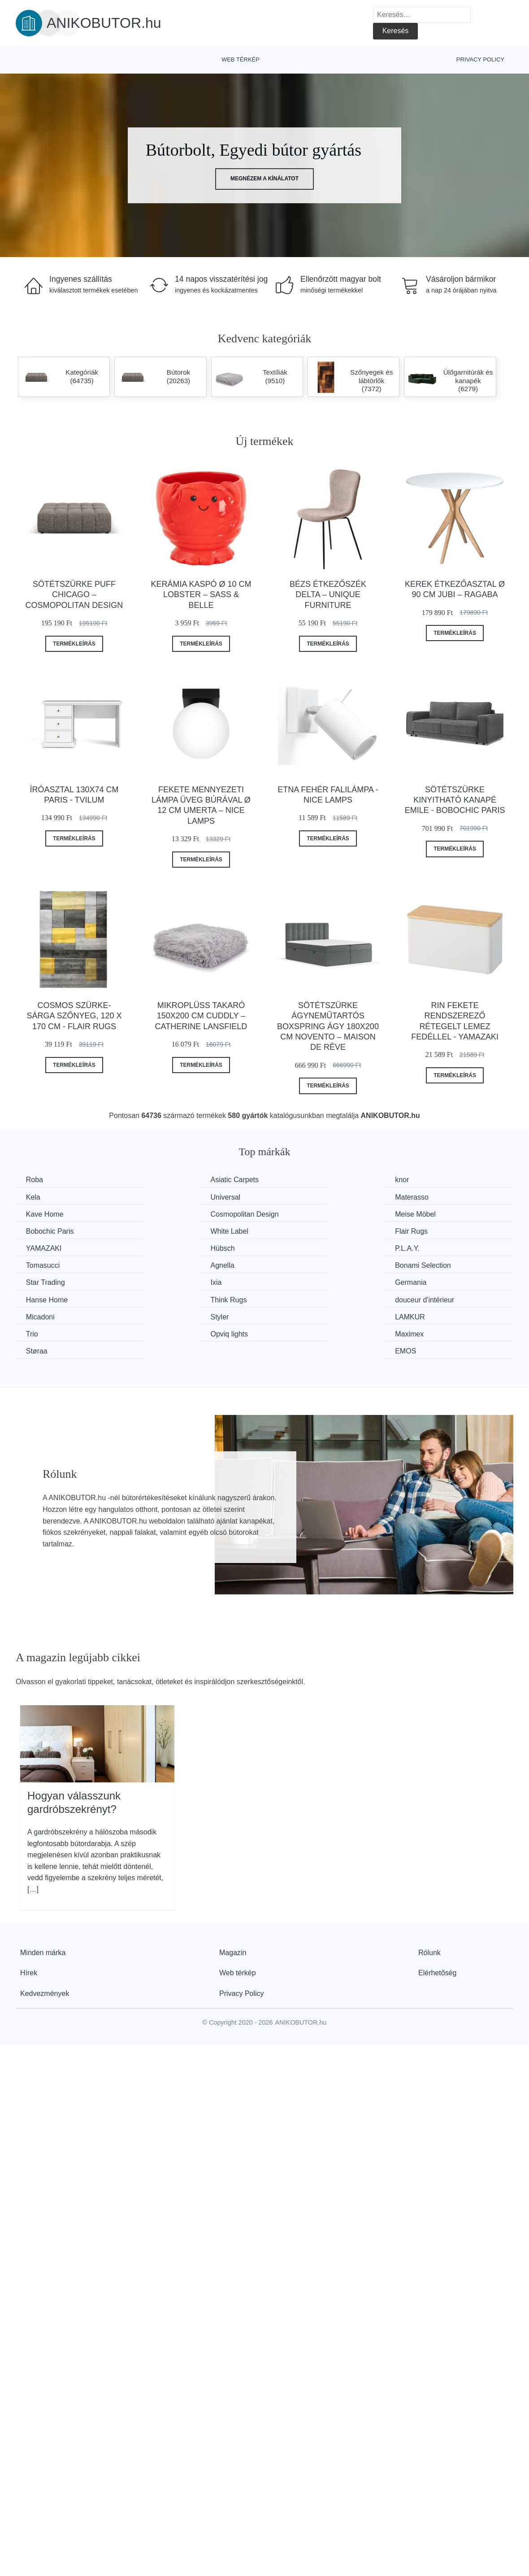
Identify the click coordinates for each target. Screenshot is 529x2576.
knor (289, 1179)
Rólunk (429, 1899)
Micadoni (41, 1281)
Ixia (415, 1247)
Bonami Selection (183, 1247)
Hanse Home (175, 1264)
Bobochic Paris (179, 1214)
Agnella (39, 1247)
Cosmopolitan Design (444, 1197)
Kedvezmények (44, 1940)
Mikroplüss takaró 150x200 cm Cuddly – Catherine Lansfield (201, 1016)
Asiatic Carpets (179, 1179)
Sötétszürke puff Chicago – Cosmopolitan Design (74, 595)
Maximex (169, 1298)
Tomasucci (427, 1230)
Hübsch (167, 1230)
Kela (417, 1179)
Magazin (232, 1899)
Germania (42, 1264)
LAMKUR (297, 1281)
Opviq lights (46, 1298)
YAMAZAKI (45, 1230)
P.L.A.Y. (294, 1230)
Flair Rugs (426, 1214)
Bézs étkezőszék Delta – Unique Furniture (328, 595)
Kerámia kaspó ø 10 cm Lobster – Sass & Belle (201, 595)
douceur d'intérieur (439, 1264)
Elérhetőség (437, 1919)
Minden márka (42, 1899)
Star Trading (301, 1247)
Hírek (28, 1919)
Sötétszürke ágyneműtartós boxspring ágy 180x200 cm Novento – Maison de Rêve (328, 1026)
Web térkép (240, 59)
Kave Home (301, 1197)
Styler (164, 1281)
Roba (35, 1179)
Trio (416, 1281)
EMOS (420, 1298)
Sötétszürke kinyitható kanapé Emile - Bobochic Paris (455, 800)
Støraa (293, 1298)
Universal (42, 1197)
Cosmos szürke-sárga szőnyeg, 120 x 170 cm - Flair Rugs (73, 1016)
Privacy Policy (480, 59)
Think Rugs (300, 1264)
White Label (301, 1214)
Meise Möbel (47, 1214)
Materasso (171, 1197)
